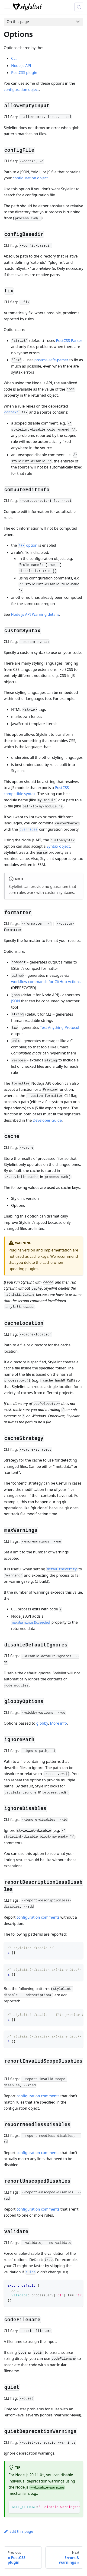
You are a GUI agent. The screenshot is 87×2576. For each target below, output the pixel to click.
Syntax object (58, 846)
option (27, 545)
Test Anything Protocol (59, 1027)
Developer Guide (47, 1120)
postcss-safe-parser (51, 359)
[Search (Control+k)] (78, 7)
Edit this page (18, 2531)
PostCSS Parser (69, 340)
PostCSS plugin (24, 72)
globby (42, 1723)
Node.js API (21, 65)
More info (58, 1723)
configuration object (21, 89)
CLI (14, 58)
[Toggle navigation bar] (7, 6)
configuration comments (37, 1917)
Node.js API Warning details (35, 614)
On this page (18, 21)
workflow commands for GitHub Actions (46, 981)
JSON (15, 1001)
